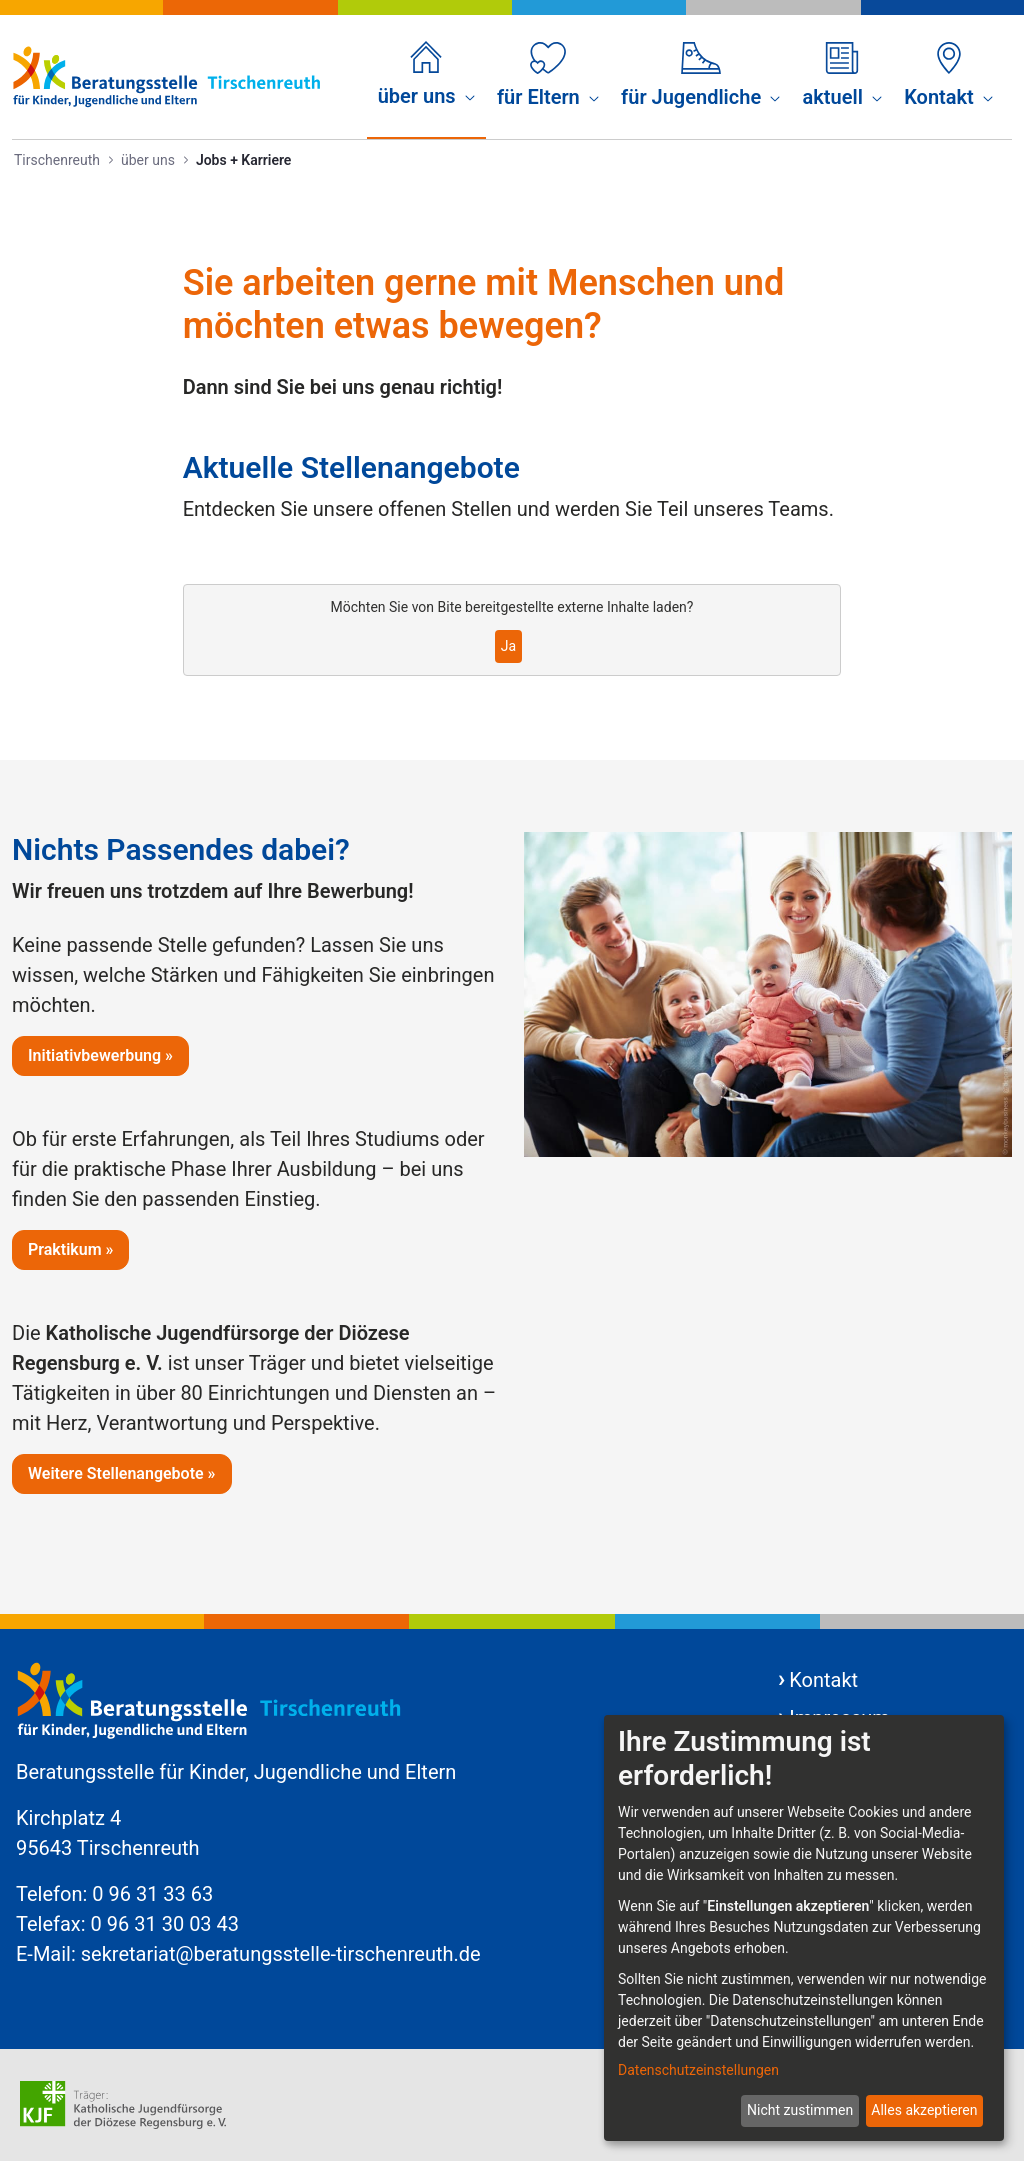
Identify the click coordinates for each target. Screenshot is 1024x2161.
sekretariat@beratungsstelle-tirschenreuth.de (281, 1954)
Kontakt (823, 1680)
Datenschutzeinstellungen (698, 2070)
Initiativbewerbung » (100, 1055)
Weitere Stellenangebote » (122, 1473)
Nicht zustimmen (800, 2110)
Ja (508, 646)
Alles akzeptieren (924, 2110)
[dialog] (804, 1928)
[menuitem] (426, 76)
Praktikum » (70, 1249)
